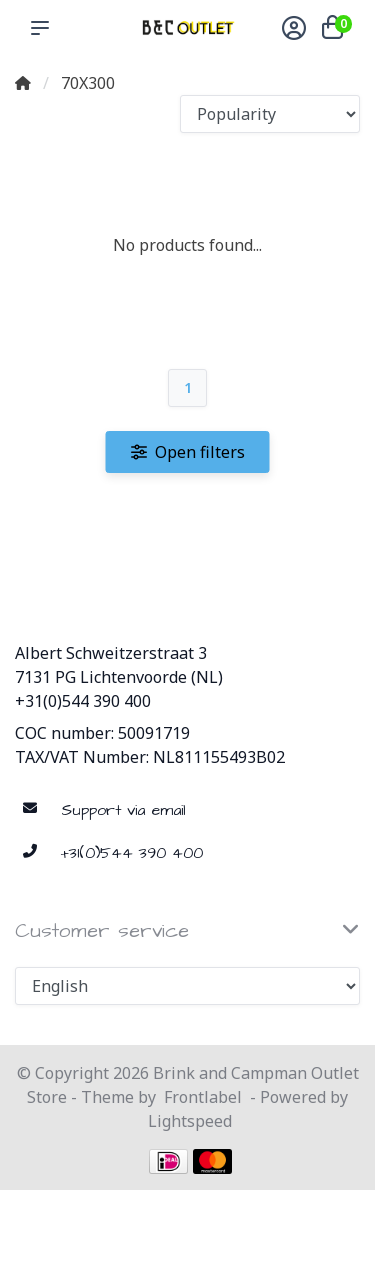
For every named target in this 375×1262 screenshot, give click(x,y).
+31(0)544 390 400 (83, 701)
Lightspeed (190, 1121)
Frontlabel (203, 1097)
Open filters (188, 452)
